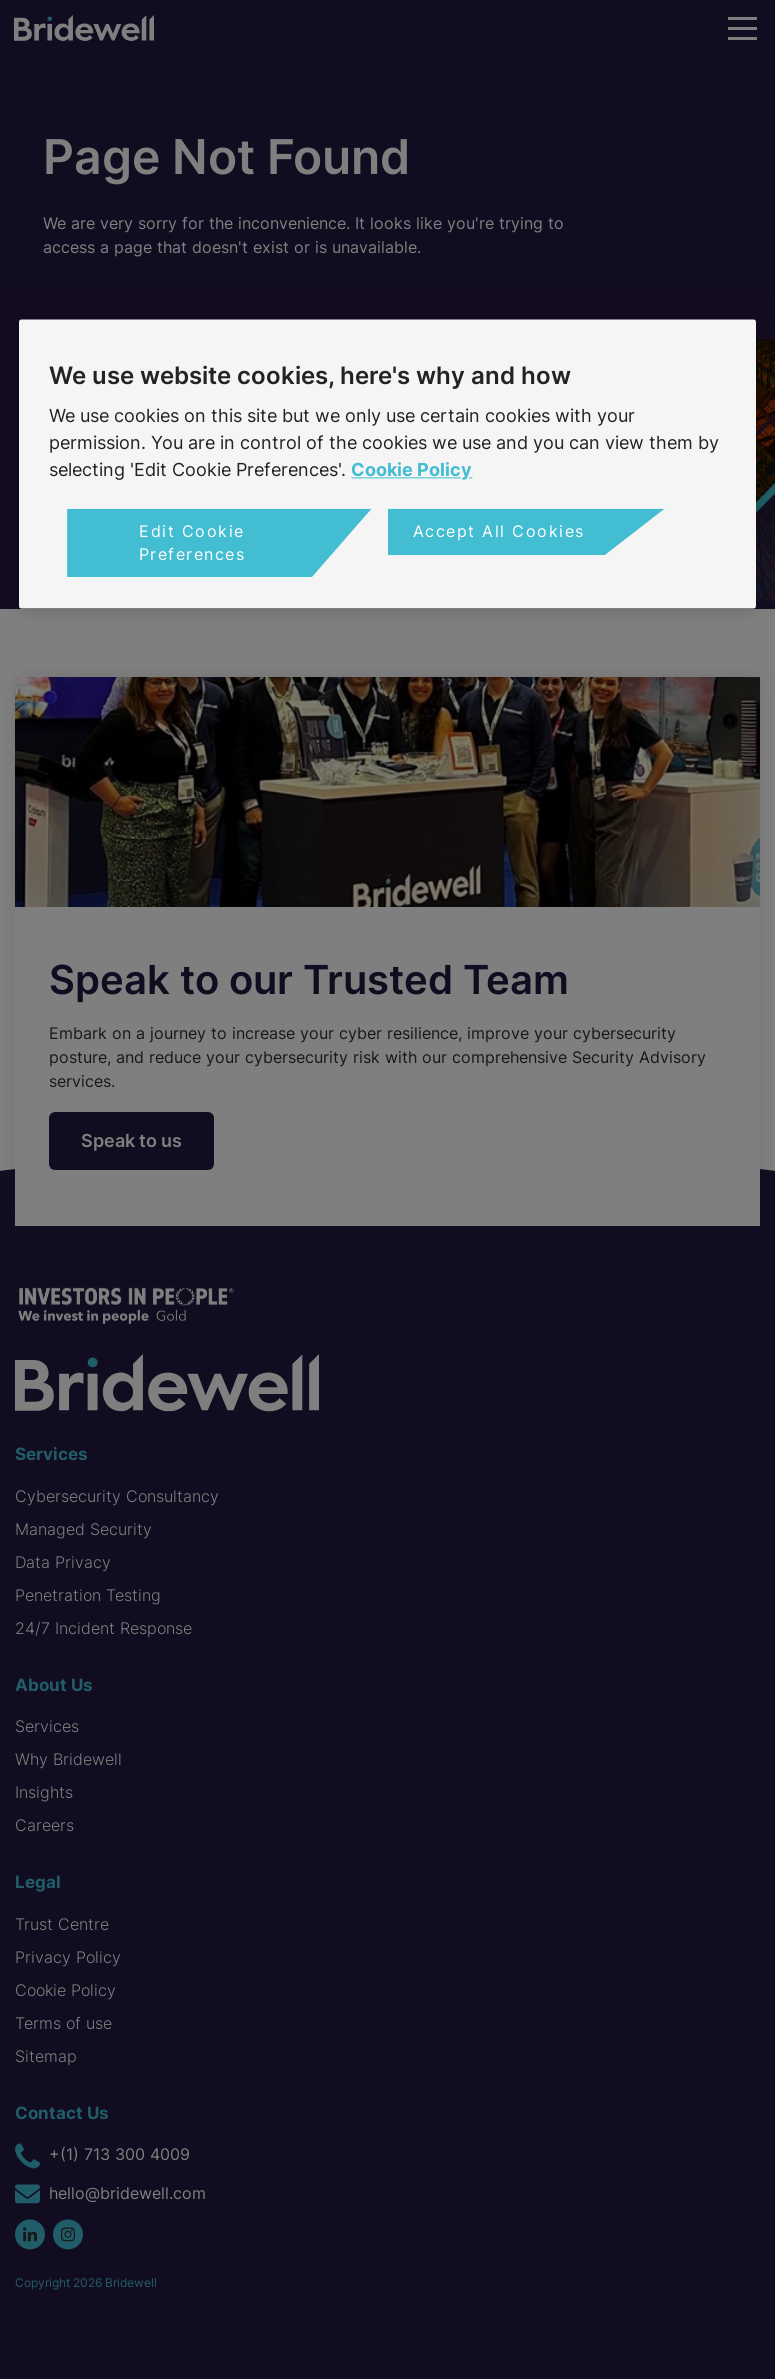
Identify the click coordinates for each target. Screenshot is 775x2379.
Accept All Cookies (499, 532)
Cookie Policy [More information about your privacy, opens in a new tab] (411, 470)
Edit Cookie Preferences (192, 543)
